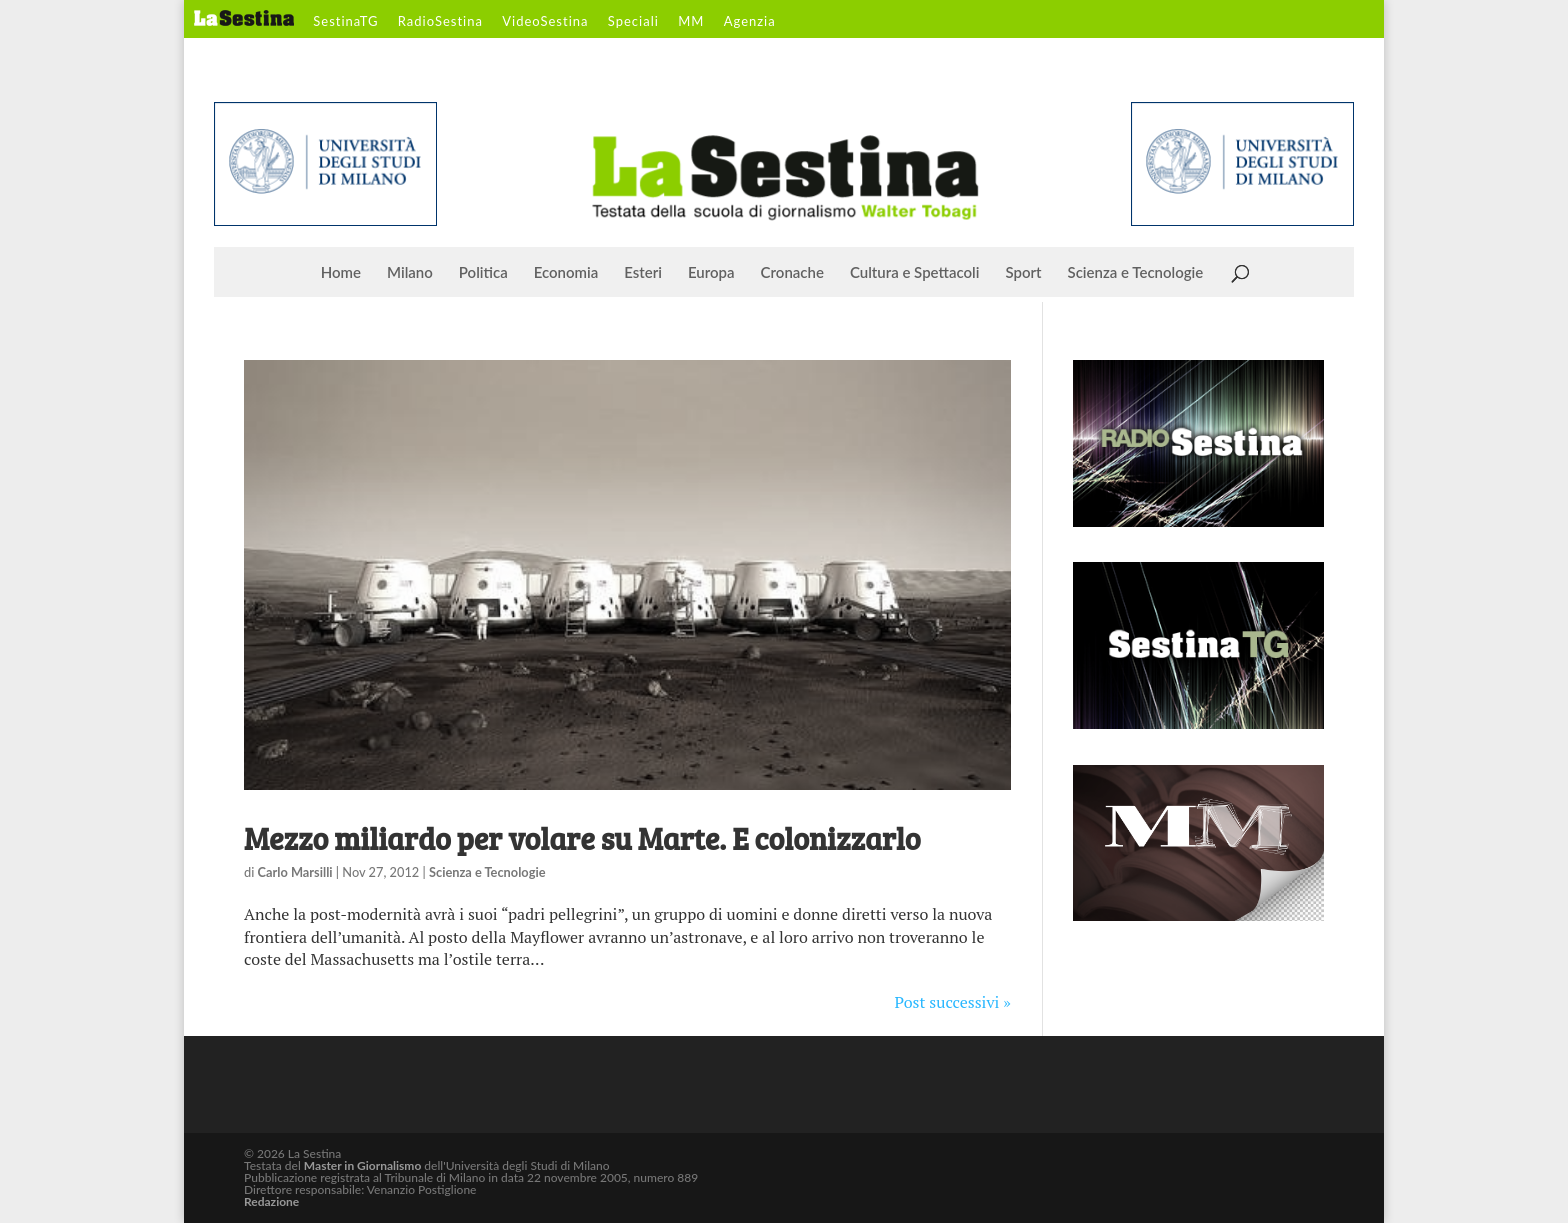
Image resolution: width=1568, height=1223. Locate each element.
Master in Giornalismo (362, 1165)
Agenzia (750, 22)
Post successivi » (953, 1002)
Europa (711, 273)
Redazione (271, 1201)
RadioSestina (440, 22)
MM (691, 22)
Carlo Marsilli (295, 872)
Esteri (643, 273)
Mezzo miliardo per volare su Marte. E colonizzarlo (582, 838)
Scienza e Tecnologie (1136, 273)
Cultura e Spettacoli (915, 273)
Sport (1023, 273)
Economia (566, 273)
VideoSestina (545, 22)
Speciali (633, 22)
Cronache (792, 273)
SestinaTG (345, 22)
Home (341, 273)
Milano (410, 273)
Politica (483, 273)
